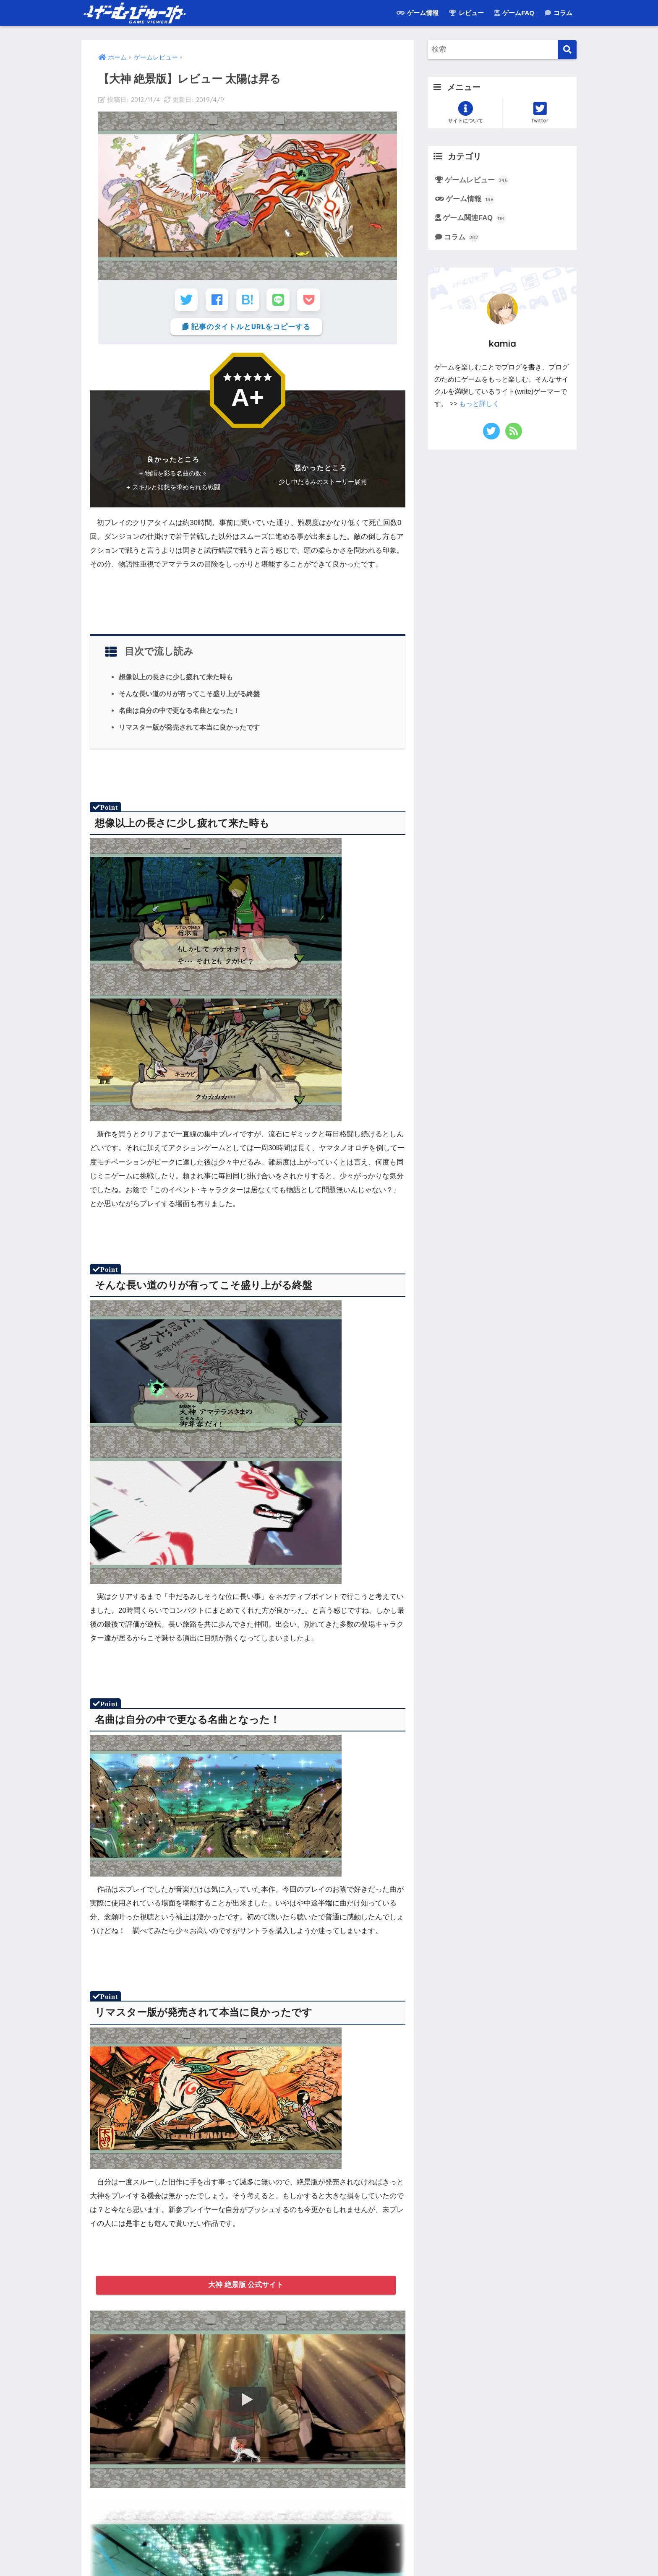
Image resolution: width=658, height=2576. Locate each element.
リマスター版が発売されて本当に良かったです (189, 728)
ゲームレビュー (476, 180)
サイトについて (465, 112)
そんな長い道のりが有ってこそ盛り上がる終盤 (189, 695)
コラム (558, 12)
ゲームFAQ (514, 12)
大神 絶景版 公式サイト (246, 2286)
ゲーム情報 (418, 12)
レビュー (466, 12)
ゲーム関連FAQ (475, 219)
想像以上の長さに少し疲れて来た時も (176, 678)
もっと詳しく (479, 404)
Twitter (540, 112)
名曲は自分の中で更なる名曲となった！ (179, 711)
